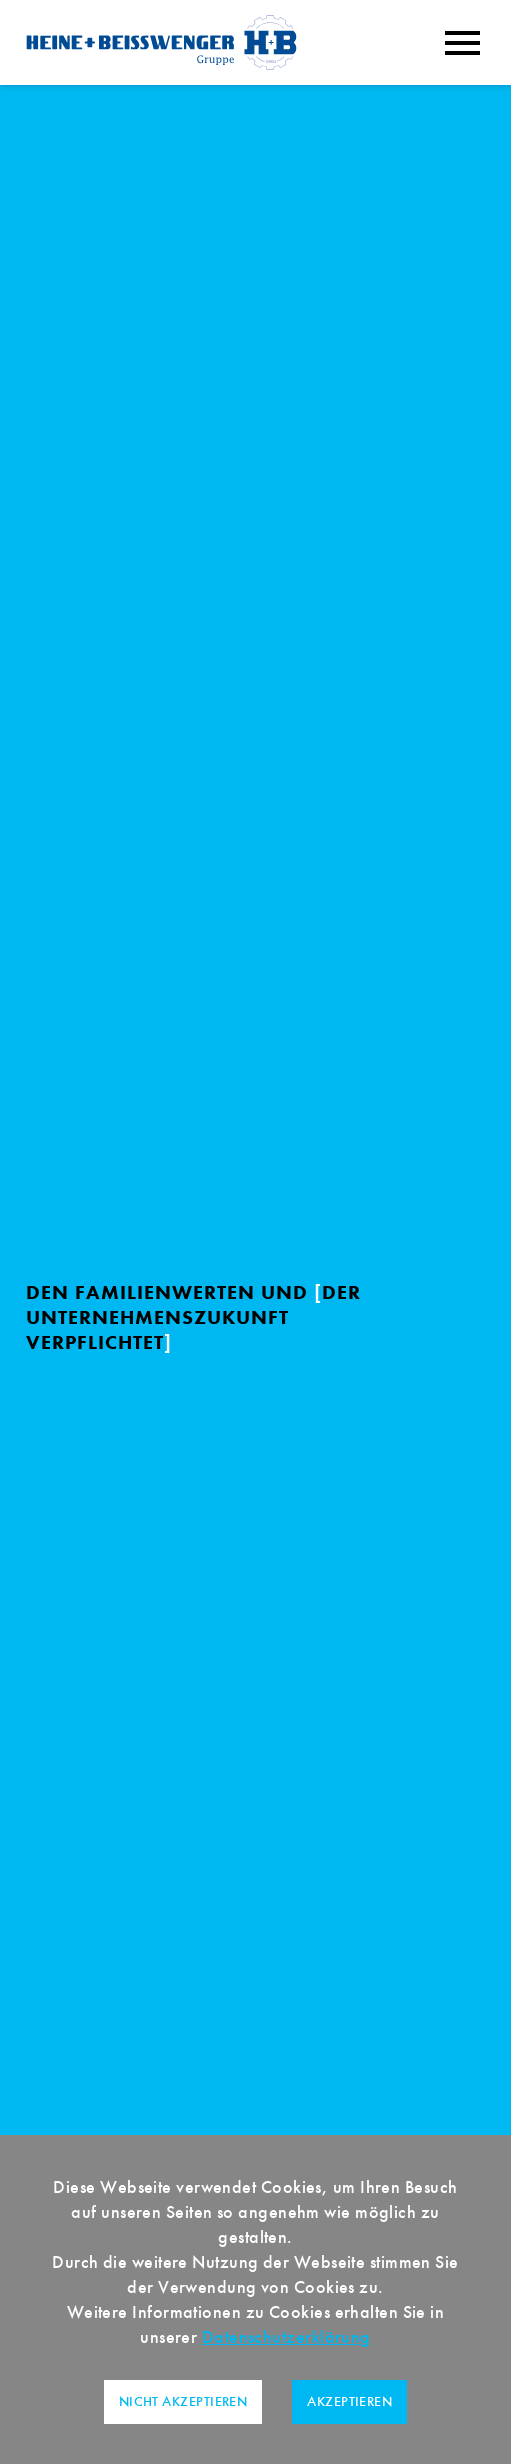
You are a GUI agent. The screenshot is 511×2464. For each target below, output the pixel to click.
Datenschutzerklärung (286, 2337)
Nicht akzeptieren (183, 2401)
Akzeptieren (349, 2401)
